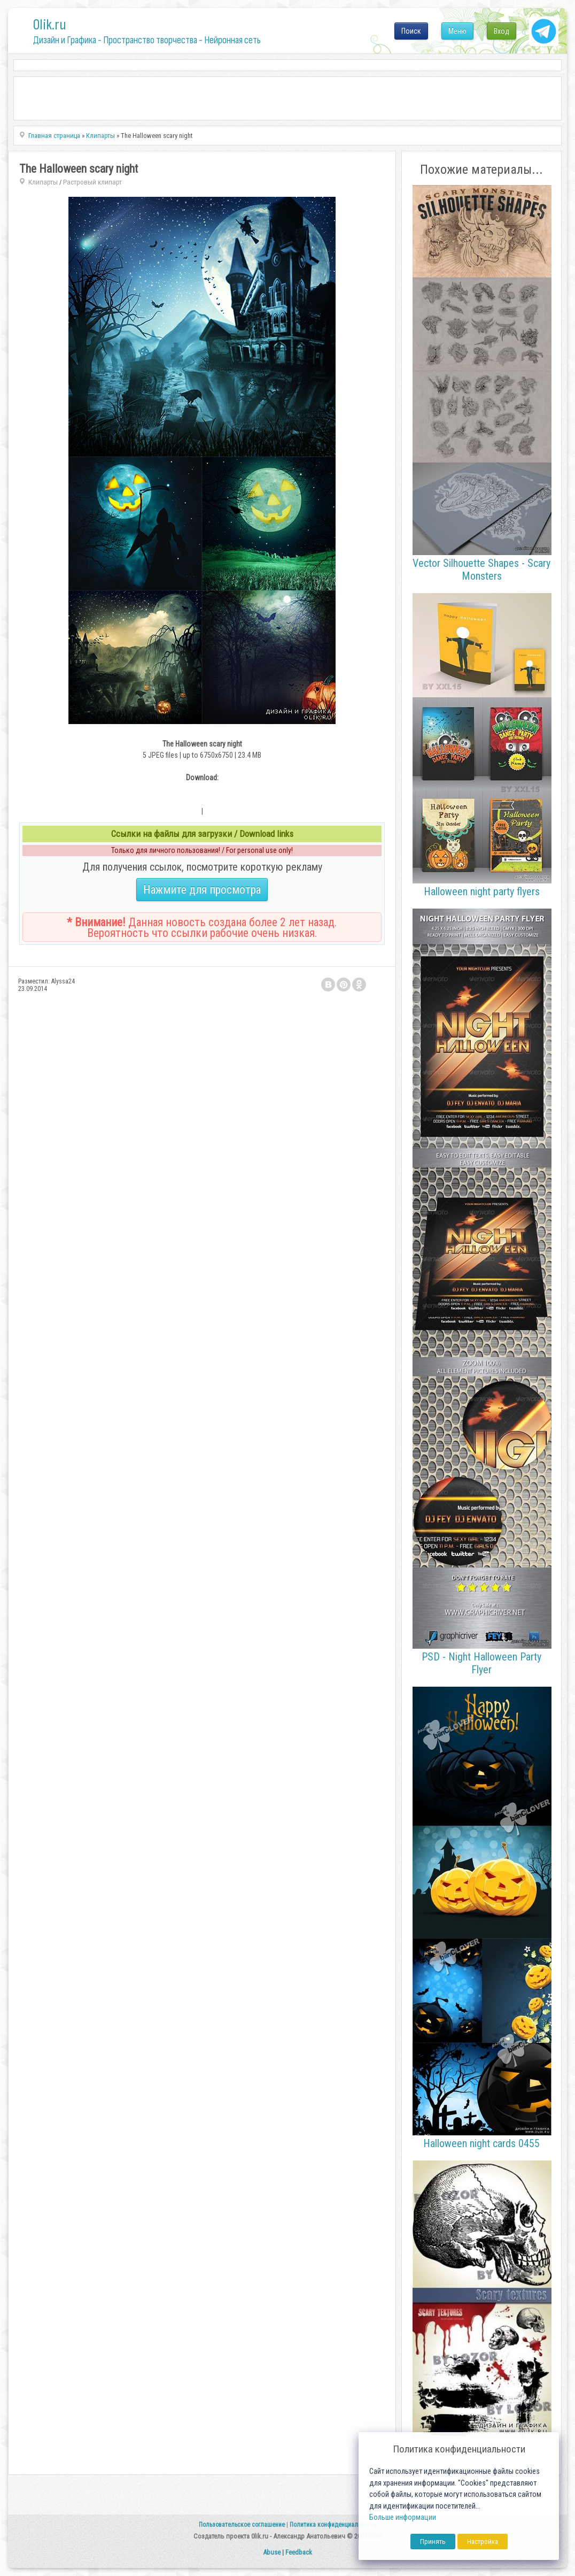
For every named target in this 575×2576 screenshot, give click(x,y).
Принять (433, 2541)
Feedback (298, 2552)
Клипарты (43, 182)
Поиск (411, 31)
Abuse (272, 2552)
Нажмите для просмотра (202, 889)
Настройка (482, 2541)
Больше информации (402, 2517)
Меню (457, 31)
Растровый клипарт (92, 182)
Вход (501, 31)
